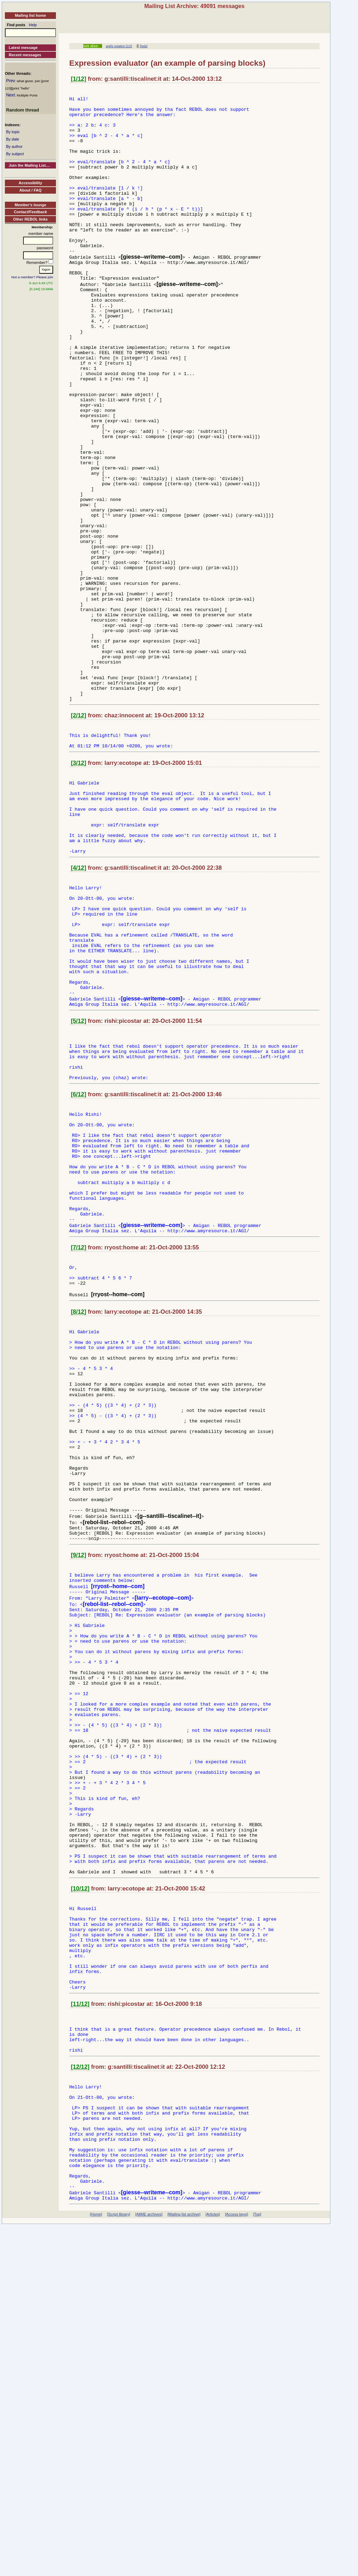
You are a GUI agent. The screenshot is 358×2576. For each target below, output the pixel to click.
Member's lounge (30, 205)
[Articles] (213, 2564)
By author (14, 146)
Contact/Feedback (30, 212)
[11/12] (80, 2323)
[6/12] (78, 1267)
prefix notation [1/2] (119, 46)
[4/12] (78, 1007)
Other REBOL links (30, 219)
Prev (10, 80)
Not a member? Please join (32, 277)
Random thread (22, 110)
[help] (143, 46)
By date (12, 139)
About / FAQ (30, 190)
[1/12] (78, 79)
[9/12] (78, 1799)
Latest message (23, 47)
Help (33, 25)
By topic (13, 132)
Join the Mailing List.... (29, 165)
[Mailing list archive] (183, 2564)
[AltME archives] (149, 2564)
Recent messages (25, 55)
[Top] (257, 2564)
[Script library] (118, 2564)
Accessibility (30, 183)
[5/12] (78, 1184)
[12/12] (80, 2394)
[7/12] (78, 1444)
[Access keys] (236, 2564)
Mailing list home (30, 15)
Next (10, 95)
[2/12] (78, 835)
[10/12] (80, 2190)
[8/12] (78, 1515)
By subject (15, 154)
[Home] (96, 2564)
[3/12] (78, 886)
